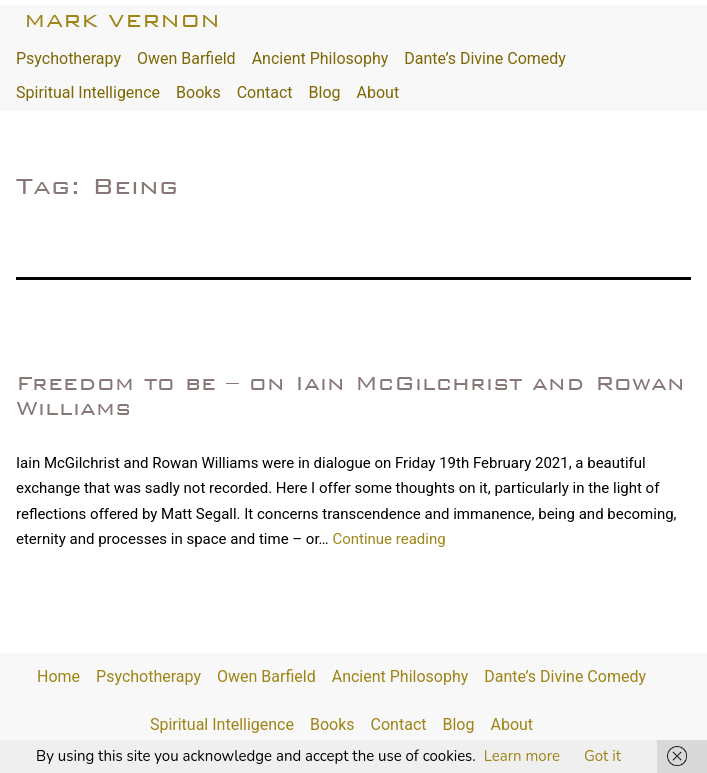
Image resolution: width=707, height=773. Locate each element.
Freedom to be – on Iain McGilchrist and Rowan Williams (350, 395)
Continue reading (388, 539)
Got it (602, 756)
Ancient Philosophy (320, 58)
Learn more (522, 756)
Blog (325, 92)
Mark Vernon (122, 20)
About (378, 92)
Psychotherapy (68, 58)
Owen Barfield (186, 58)
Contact (265, 92)
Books (198, 92)
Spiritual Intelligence (88, 92)
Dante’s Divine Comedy (485, 58)
